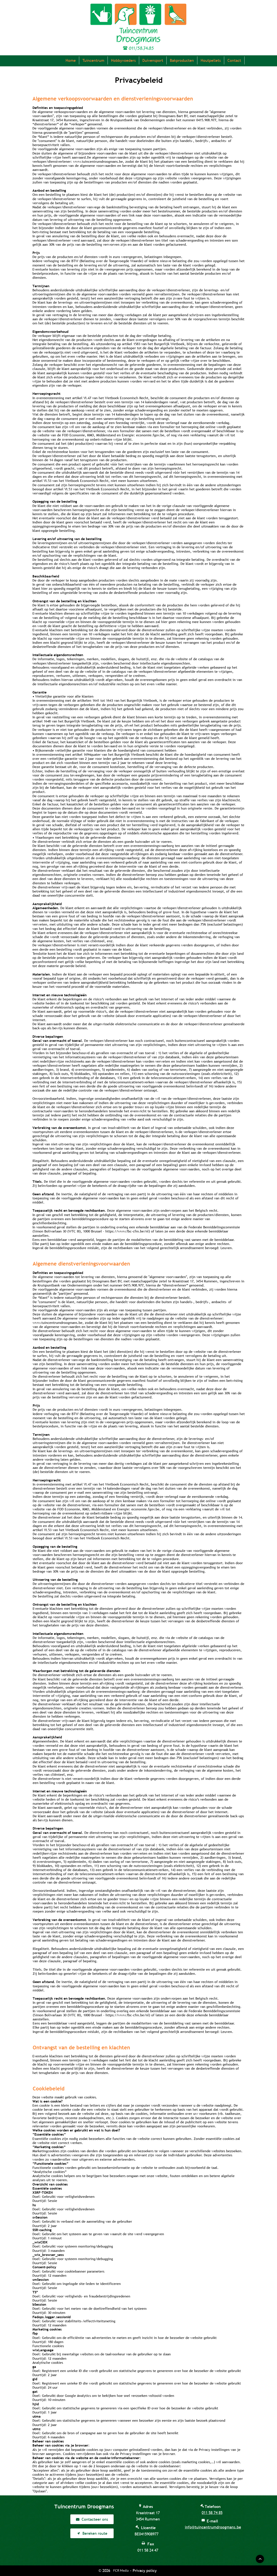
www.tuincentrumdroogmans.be (98, 161)
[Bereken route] (92, 2533)
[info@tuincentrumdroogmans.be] (212, 2527)
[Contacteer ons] (92, 2519)
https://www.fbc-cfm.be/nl (127, 1231)
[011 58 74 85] (211, 2512)
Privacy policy (145, 2570)
